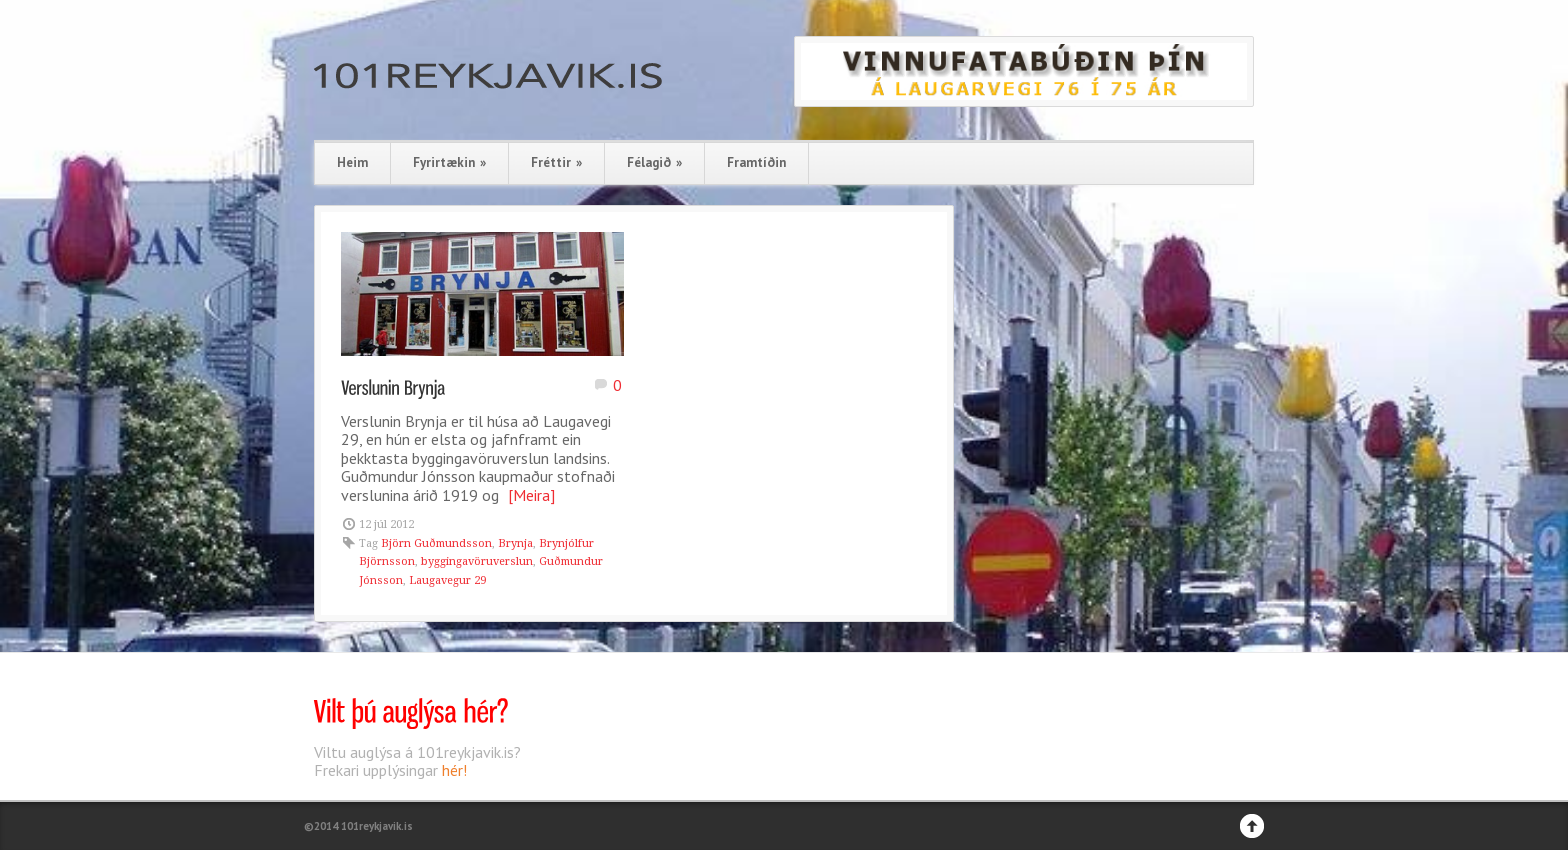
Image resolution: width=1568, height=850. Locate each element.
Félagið (654, 162)
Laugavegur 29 (447, 580)
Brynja (515, 543)
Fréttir (556, 162)
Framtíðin (756, 162)
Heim (352, 162)
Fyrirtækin (449, 162)
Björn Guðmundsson (436, 543)
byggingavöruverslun (477, 561)
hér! (454, 770)
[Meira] (531, 495)
